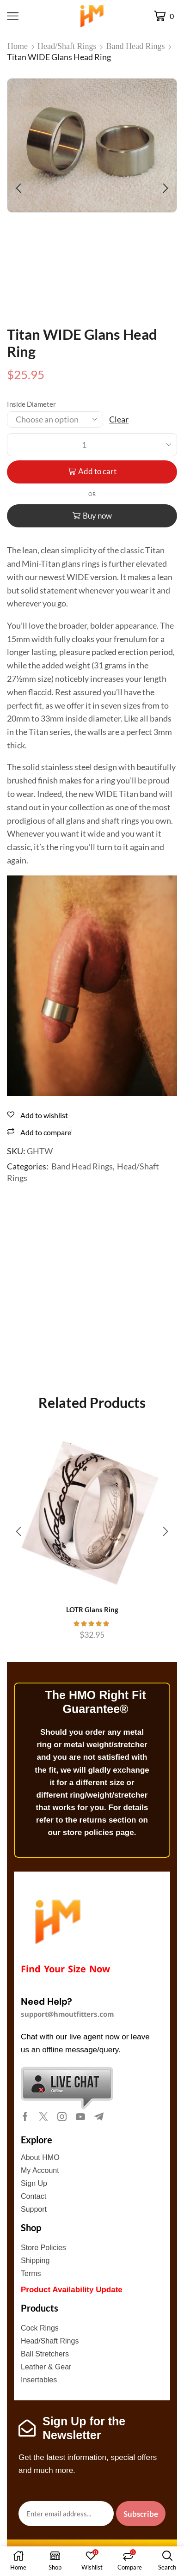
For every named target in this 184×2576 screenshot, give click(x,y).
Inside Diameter (31, 404)
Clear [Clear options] (119, 419)
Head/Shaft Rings (67, 46)
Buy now (97, 515)
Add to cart (97, 471)
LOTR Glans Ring (92, 1609)
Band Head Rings (135, 46)
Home (17, 46)
